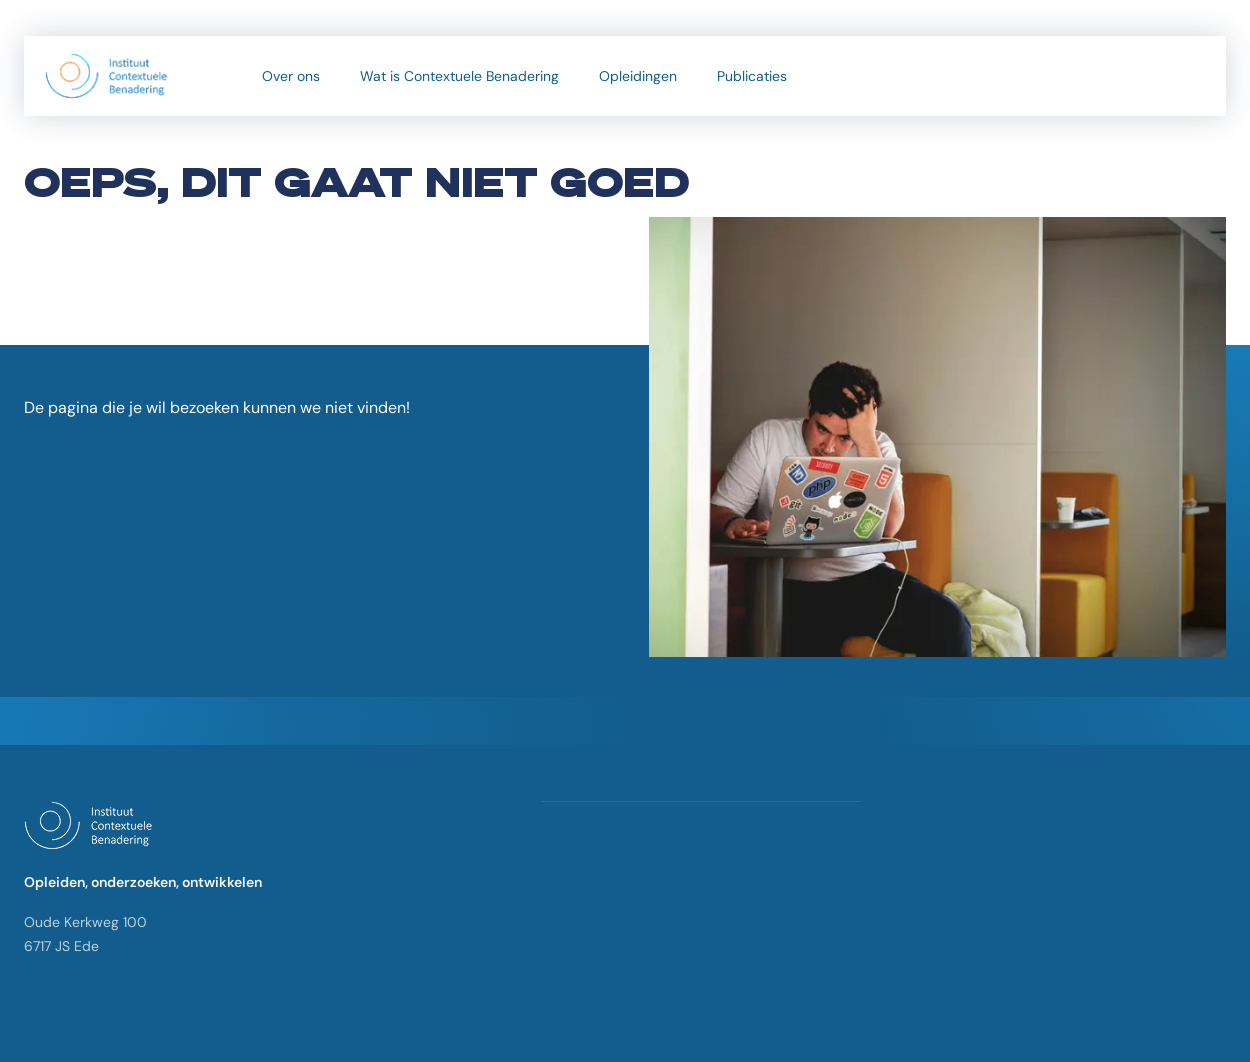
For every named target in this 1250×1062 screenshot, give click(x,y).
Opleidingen (638, 76)
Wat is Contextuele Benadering (459, 76)
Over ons (291, 76)
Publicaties (752, 76)
